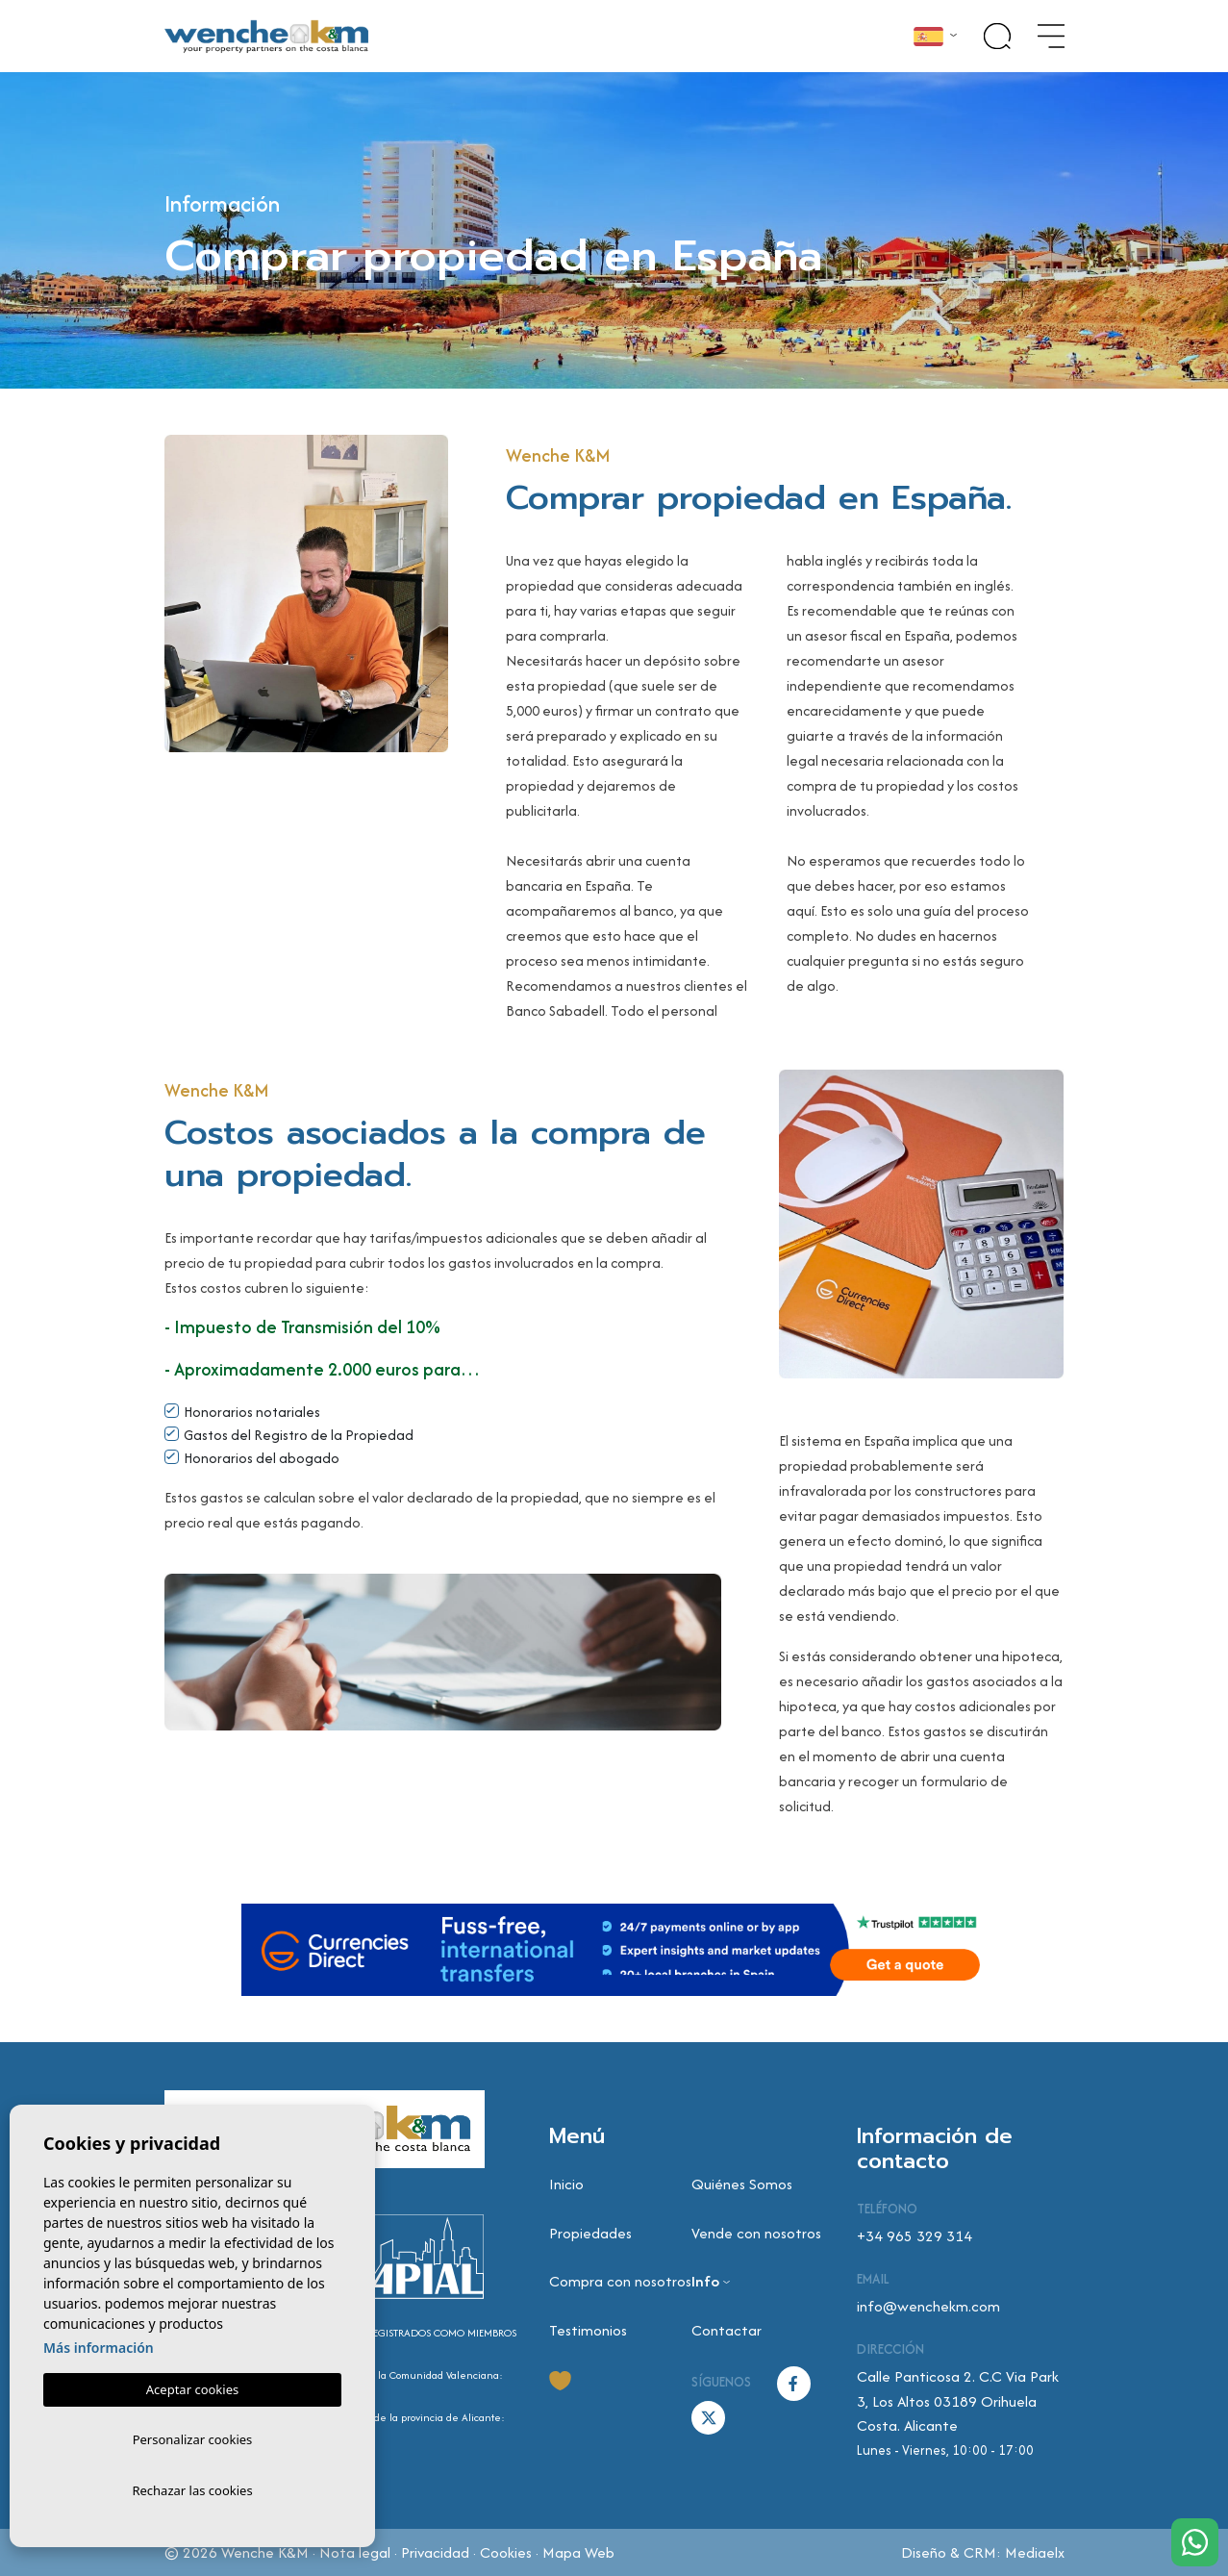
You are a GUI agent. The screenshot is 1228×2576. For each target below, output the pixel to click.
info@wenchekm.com (928, 2306)
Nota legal (354, 2552)
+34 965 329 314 (914, 2236)
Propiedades (590, 2233)
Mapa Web (578, 2552)
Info (705, 2281)
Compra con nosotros (620, 2281)
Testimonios (588, 2330)
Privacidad (435, 2552)
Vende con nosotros (756, 2233)
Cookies (506, 2552)
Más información (98, 2344)
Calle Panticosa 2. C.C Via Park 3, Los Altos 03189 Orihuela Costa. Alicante (958, 2401)
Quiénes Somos (741, 2184)
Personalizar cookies (193, 2436)
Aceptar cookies (192, 2385)
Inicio (566, 2184)
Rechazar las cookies (192, 2489)
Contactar (726, 2330)
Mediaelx (1035, 2552)
